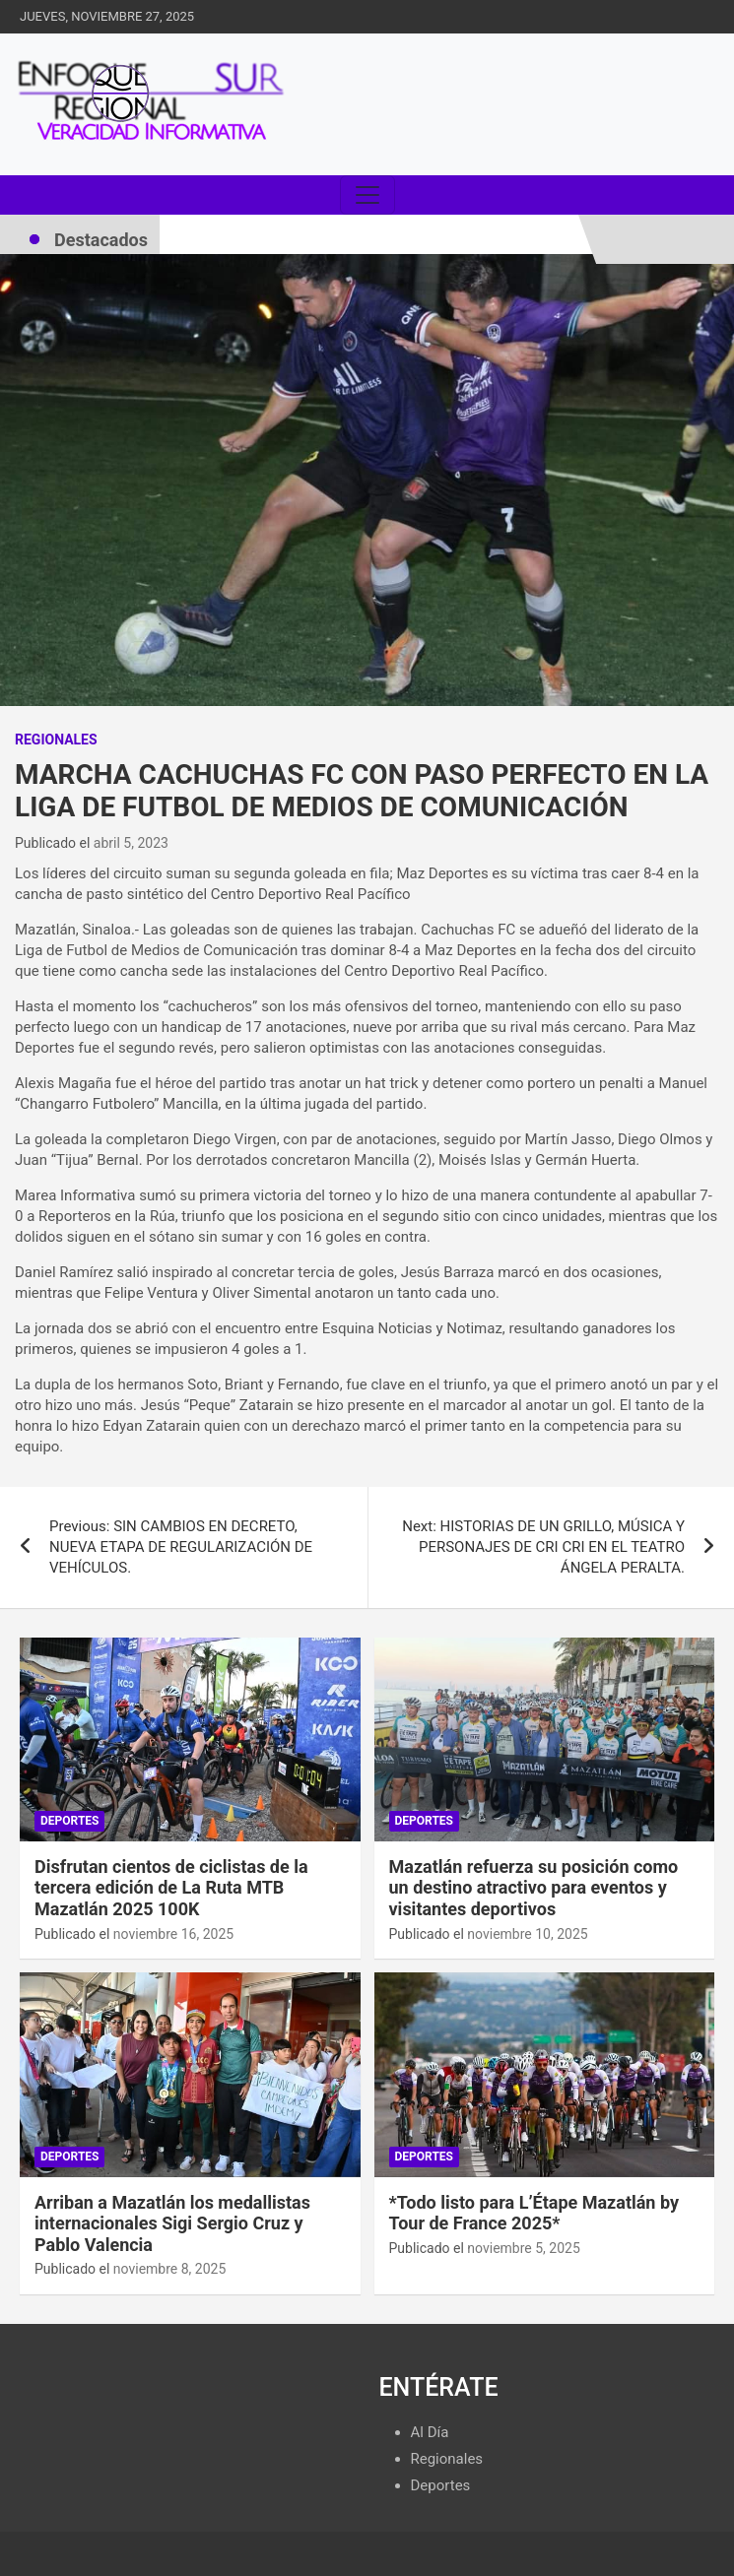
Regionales (56, 739)
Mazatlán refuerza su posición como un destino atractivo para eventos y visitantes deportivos (534, 1887)
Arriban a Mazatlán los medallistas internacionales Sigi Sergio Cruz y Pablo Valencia (172, 2223)
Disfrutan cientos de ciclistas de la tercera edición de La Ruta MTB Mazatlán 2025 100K (171, 1887)
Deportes (69, 1821)
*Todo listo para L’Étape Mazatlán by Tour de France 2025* (534, 2213)
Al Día (430, 2432)
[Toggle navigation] (367, 195)
